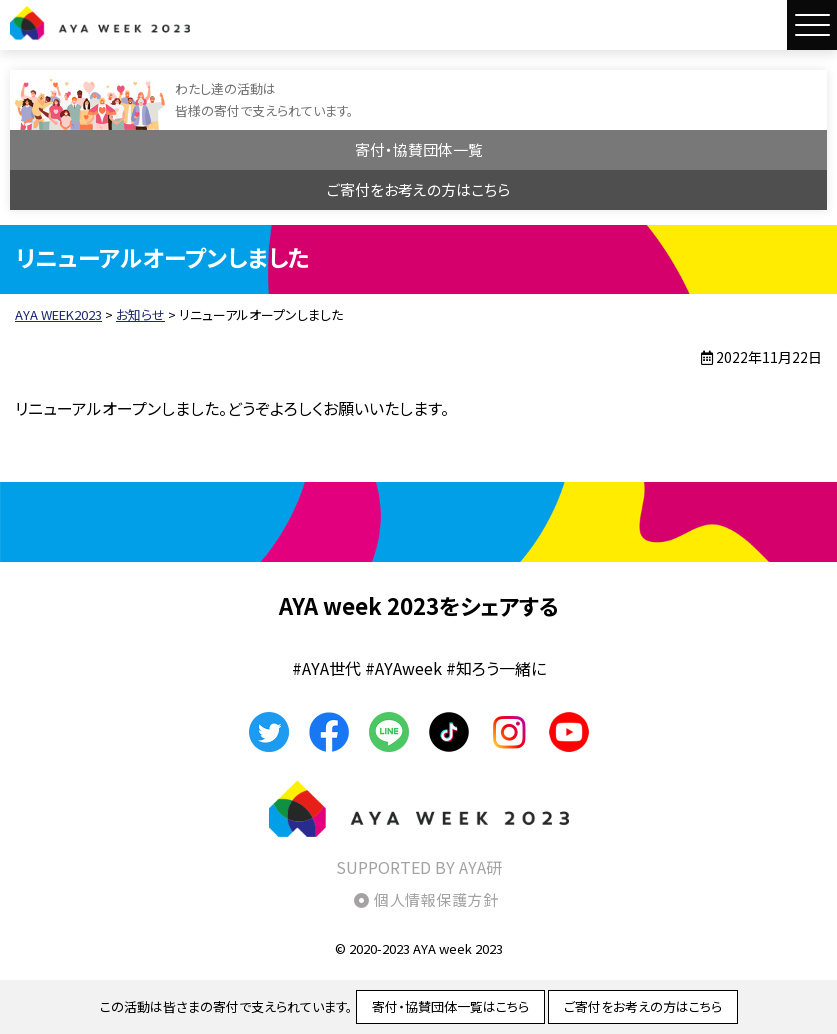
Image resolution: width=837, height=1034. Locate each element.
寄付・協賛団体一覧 (419, 149)
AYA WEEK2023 (100, 23)
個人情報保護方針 (436, 899)
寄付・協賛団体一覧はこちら (450, 1006)
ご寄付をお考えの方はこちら (418, 189)
